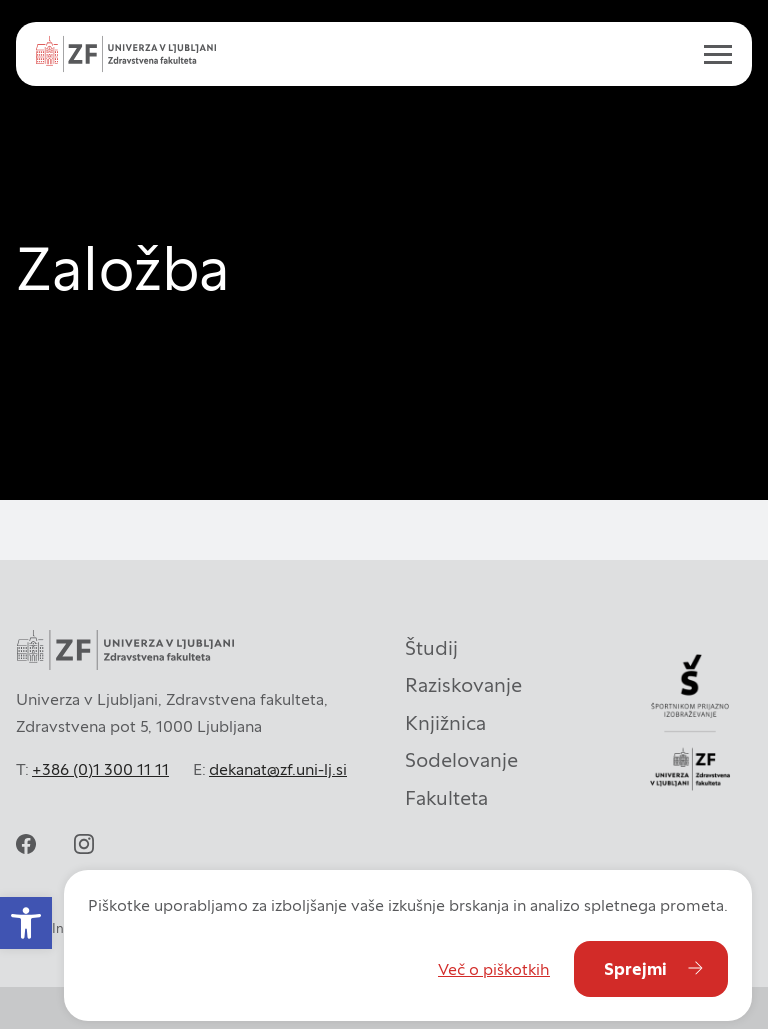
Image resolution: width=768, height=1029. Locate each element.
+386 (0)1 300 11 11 (100, 769)
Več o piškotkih (494, 969)
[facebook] (26, 844)
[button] (26, 923)
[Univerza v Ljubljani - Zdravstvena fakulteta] (126, 54)
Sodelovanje (461, 760)
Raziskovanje (463, 685)
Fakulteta (446, 798)
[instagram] (84, 844)
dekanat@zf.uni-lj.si (278, 769)
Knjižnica (445, 723)
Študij (431, 648)
